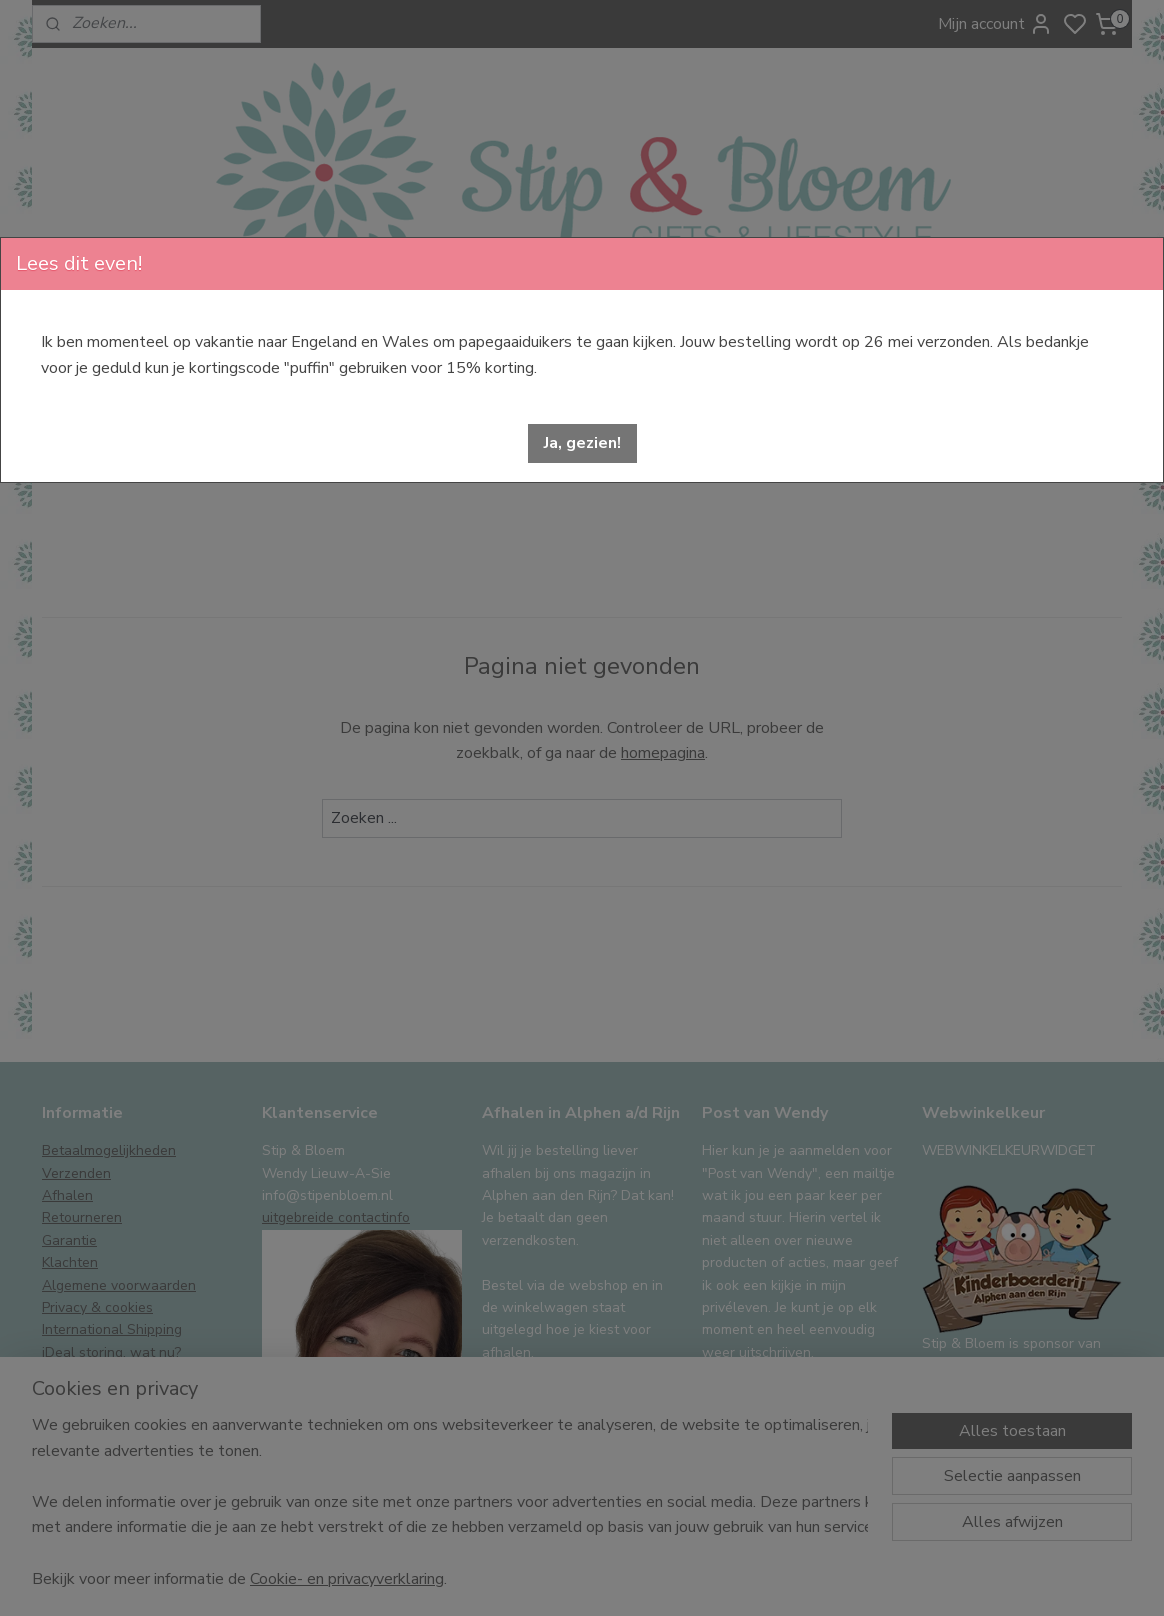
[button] (582, 443)
